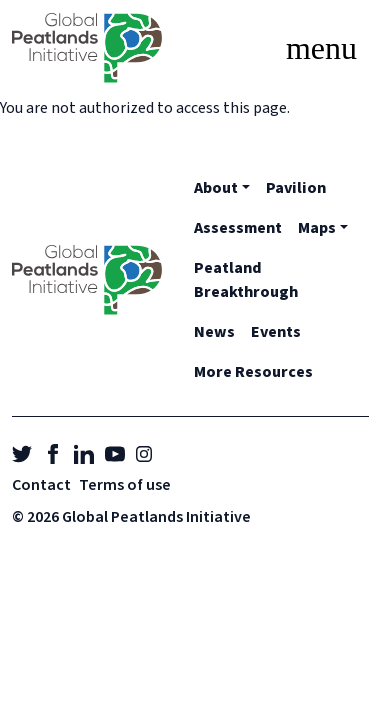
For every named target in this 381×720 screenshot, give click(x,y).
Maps (317, 228)
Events (276, 332)
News (214, 332)
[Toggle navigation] (321, 48)
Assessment (238, 228)
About (216, 188)
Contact (41, 485)
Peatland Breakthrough (246, 280)
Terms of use (125, 485)
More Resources (253, 372)
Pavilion (296, 188)
